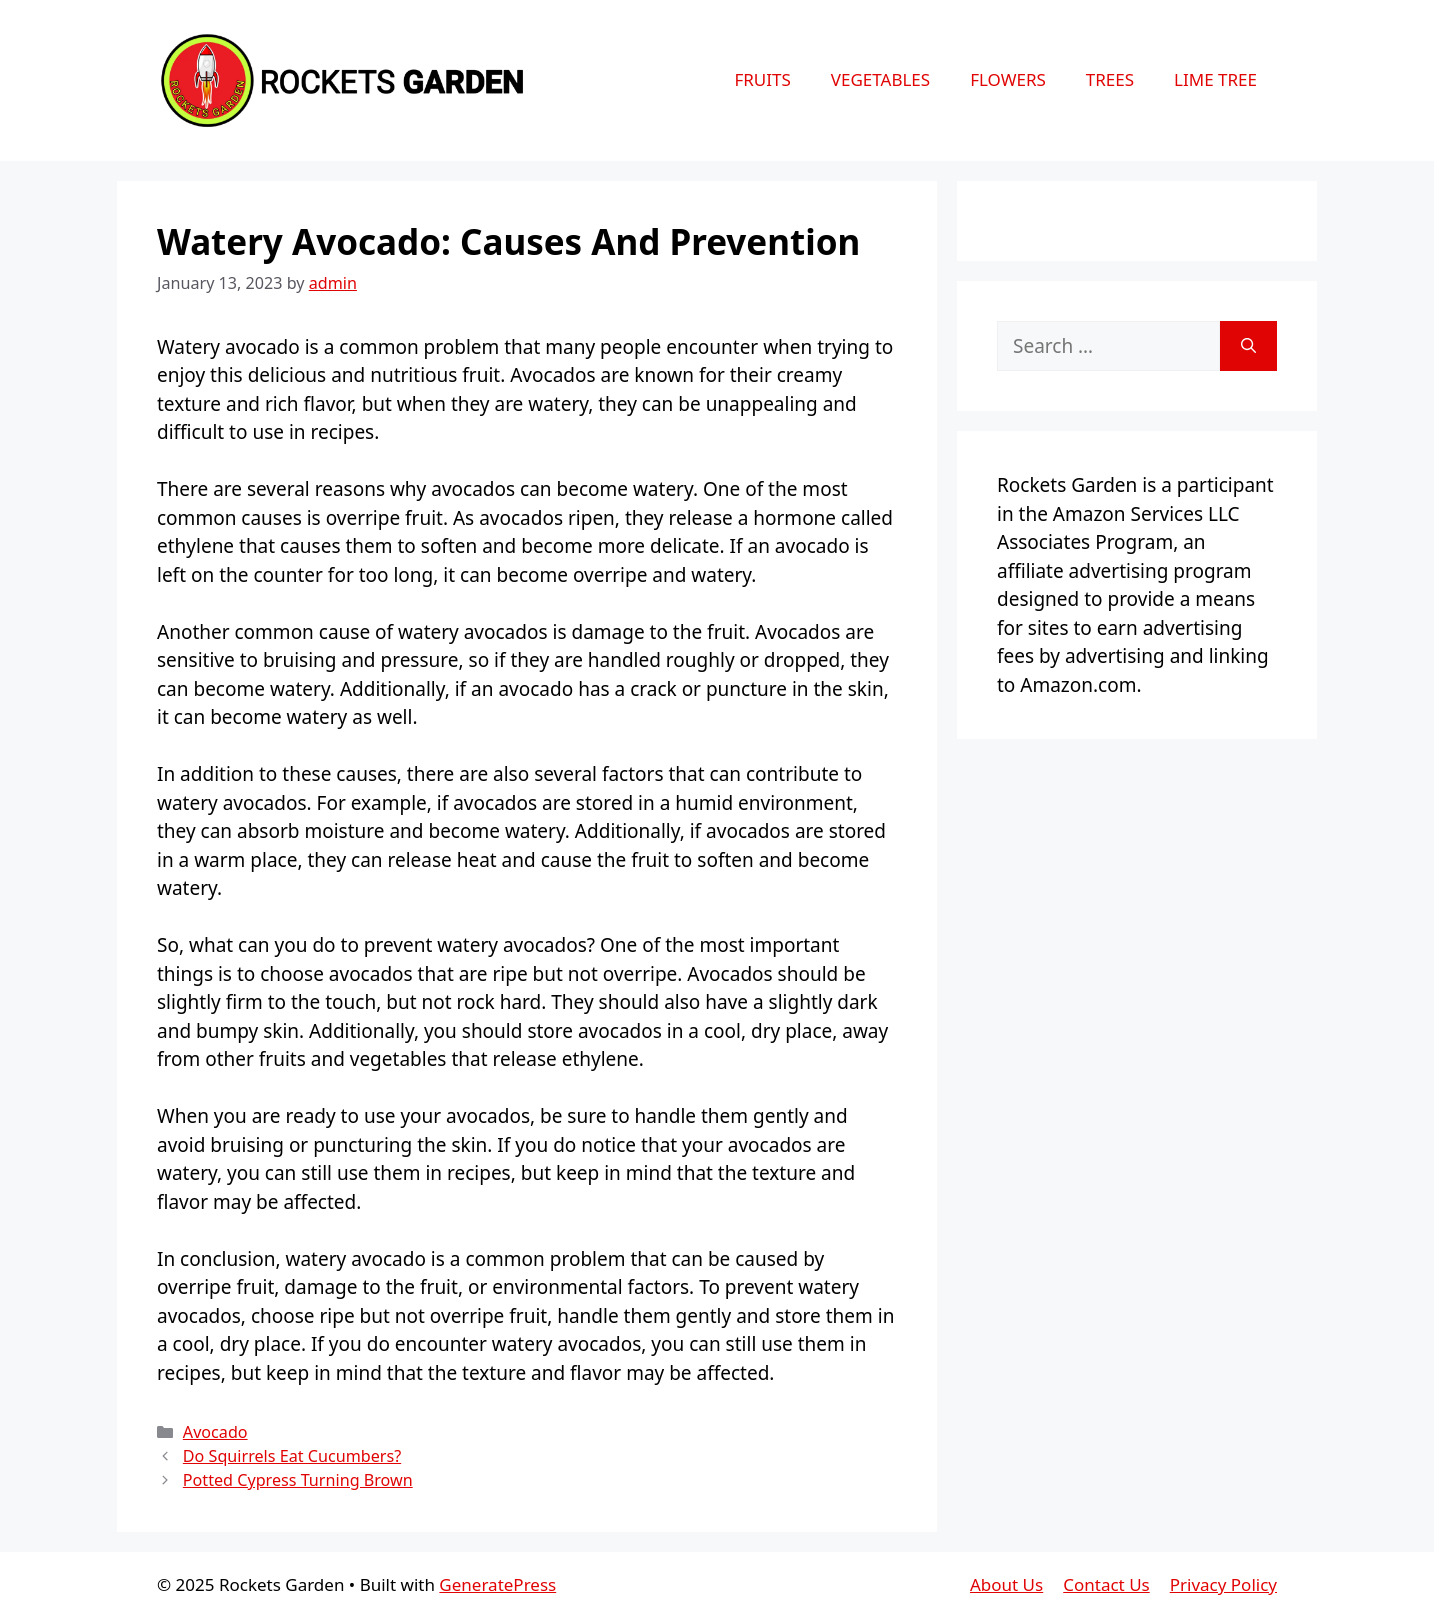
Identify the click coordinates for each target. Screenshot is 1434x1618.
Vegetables (880, 79)
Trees (1110, 79)
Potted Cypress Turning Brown (298, 1480)
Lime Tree (1215, 79)
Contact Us (1106, 1584)
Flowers (1008, 79)
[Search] (1248, 346)
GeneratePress (497, 1584)
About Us (1006, 1584)
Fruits (762, 79)
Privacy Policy (1223, 1584)
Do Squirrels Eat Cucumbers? (292, 1456)
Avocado (215, 1432)
